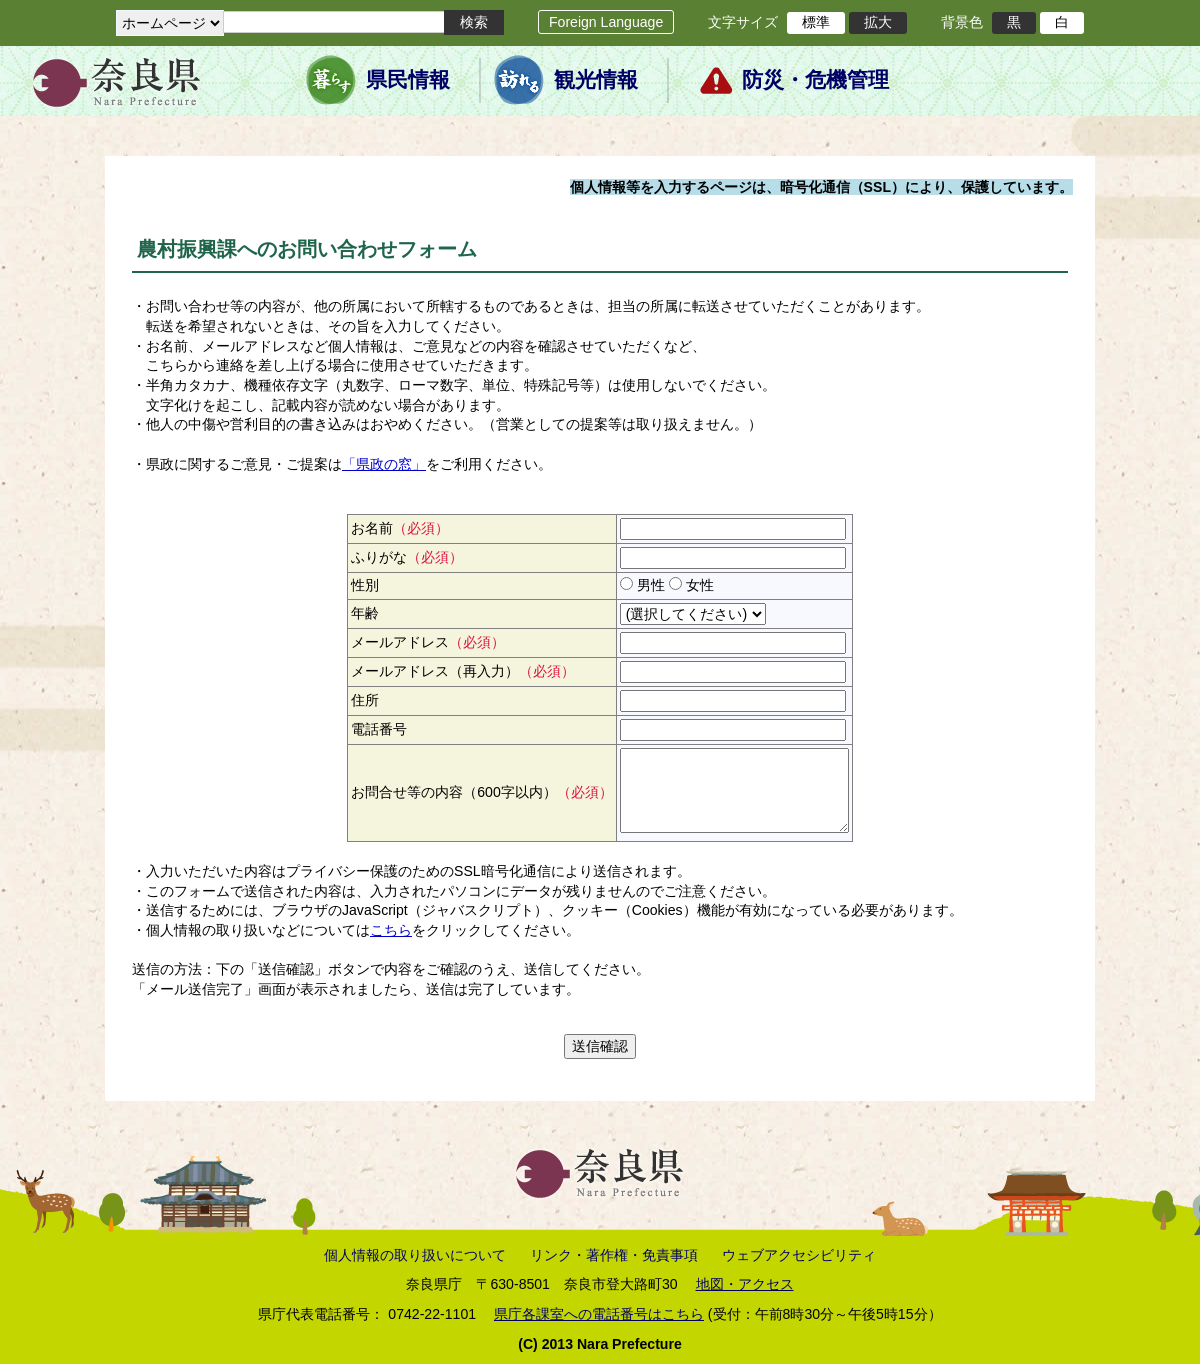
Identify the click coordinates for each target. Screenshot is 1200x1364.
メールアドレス (428, 642)
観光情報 (596, 80)
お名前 (400, 528)
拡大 (878, 22)
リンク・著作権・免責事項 (614, 1255)
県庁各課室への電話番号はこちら (599, 1314)
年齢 (365, 613)
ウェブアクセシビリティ (799, 1255)
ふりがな (407, 557)
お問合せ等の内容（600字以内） (482, 792)
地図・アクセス (745, 1284)
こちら (391, 930)
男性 (651, 585)
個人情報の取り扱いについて (415, 1255)
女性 (700, 585)
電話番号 (379, 729)
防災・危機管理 (815, 80)
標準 (816, 22)
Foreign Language (606, 22)
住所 (365, 700)
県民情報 (408, 80)
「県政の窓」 (384, 464)
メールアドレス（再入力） (463, 671)
